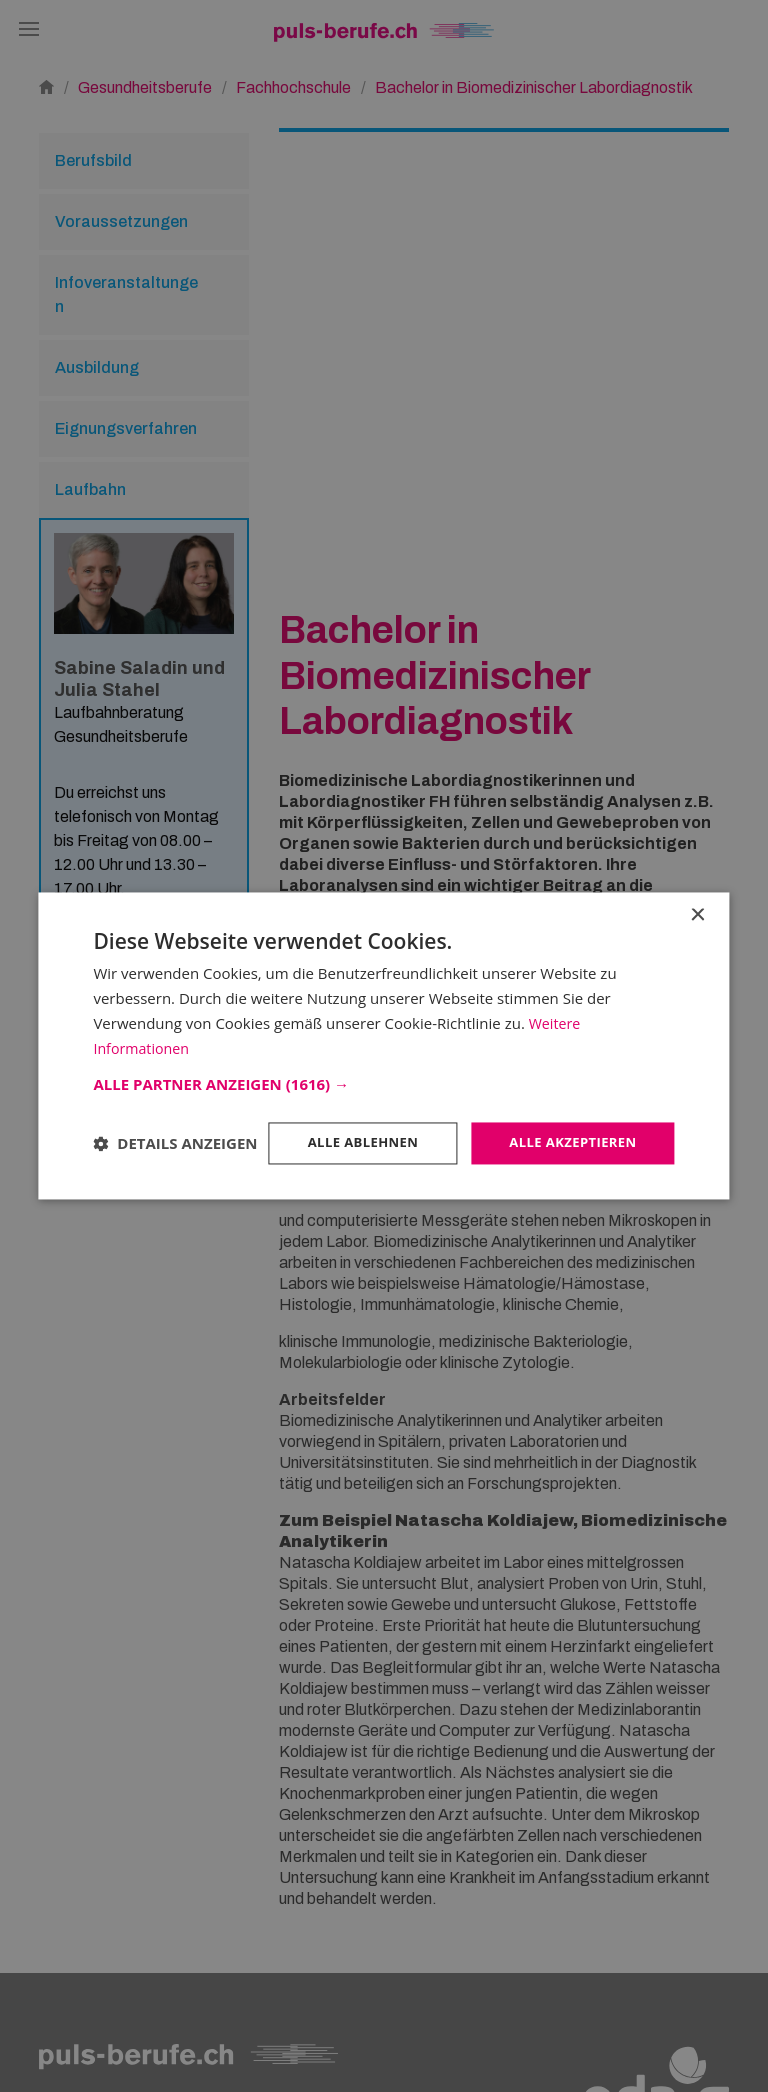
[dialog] (384, 1046)
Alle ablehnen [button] (350, 1126)
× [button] (697, 897)
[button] (383, 1067)
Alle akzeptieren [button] (568, 1126)
